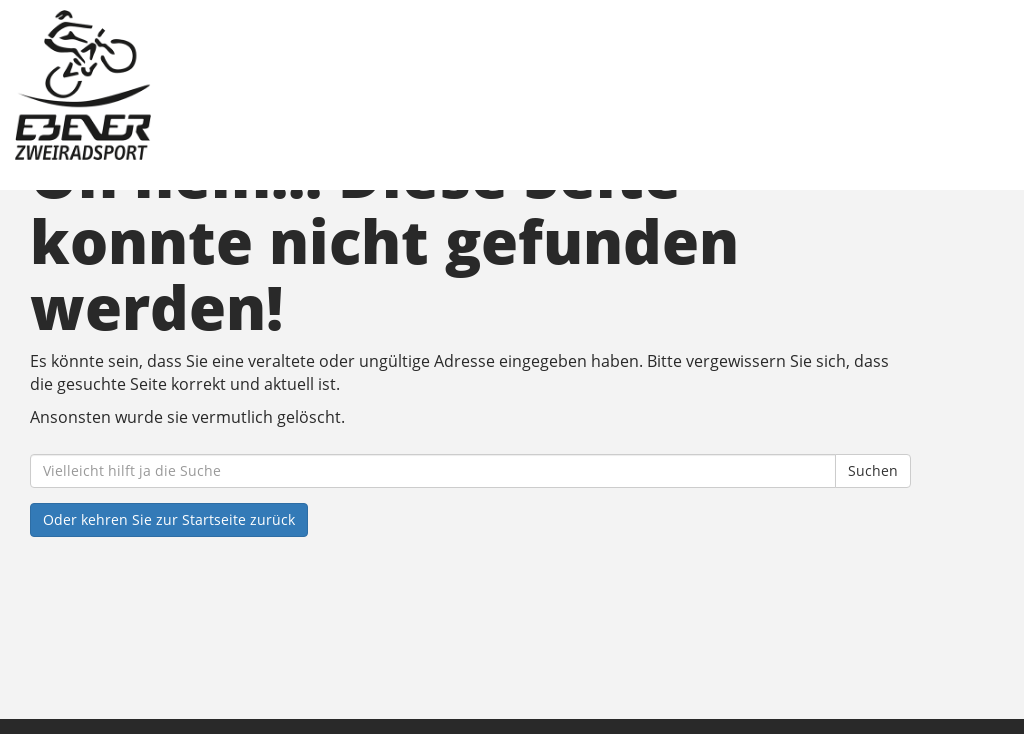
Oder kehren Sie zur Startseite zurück (169, 519)
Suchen (873, 470)
